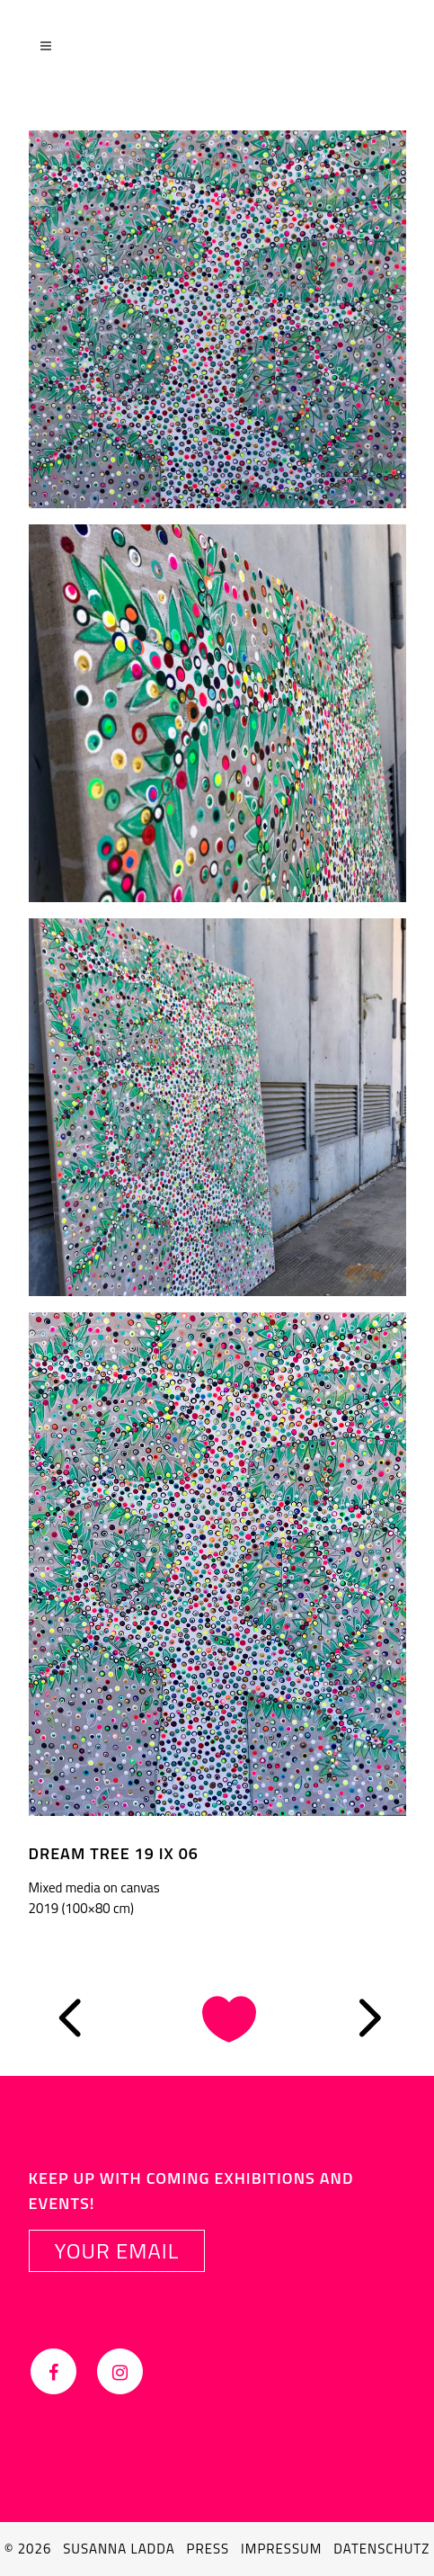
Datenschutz (381, 2548)
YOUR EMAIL (117, 2250)
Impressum (281, 2548)
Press (208, 2548)
